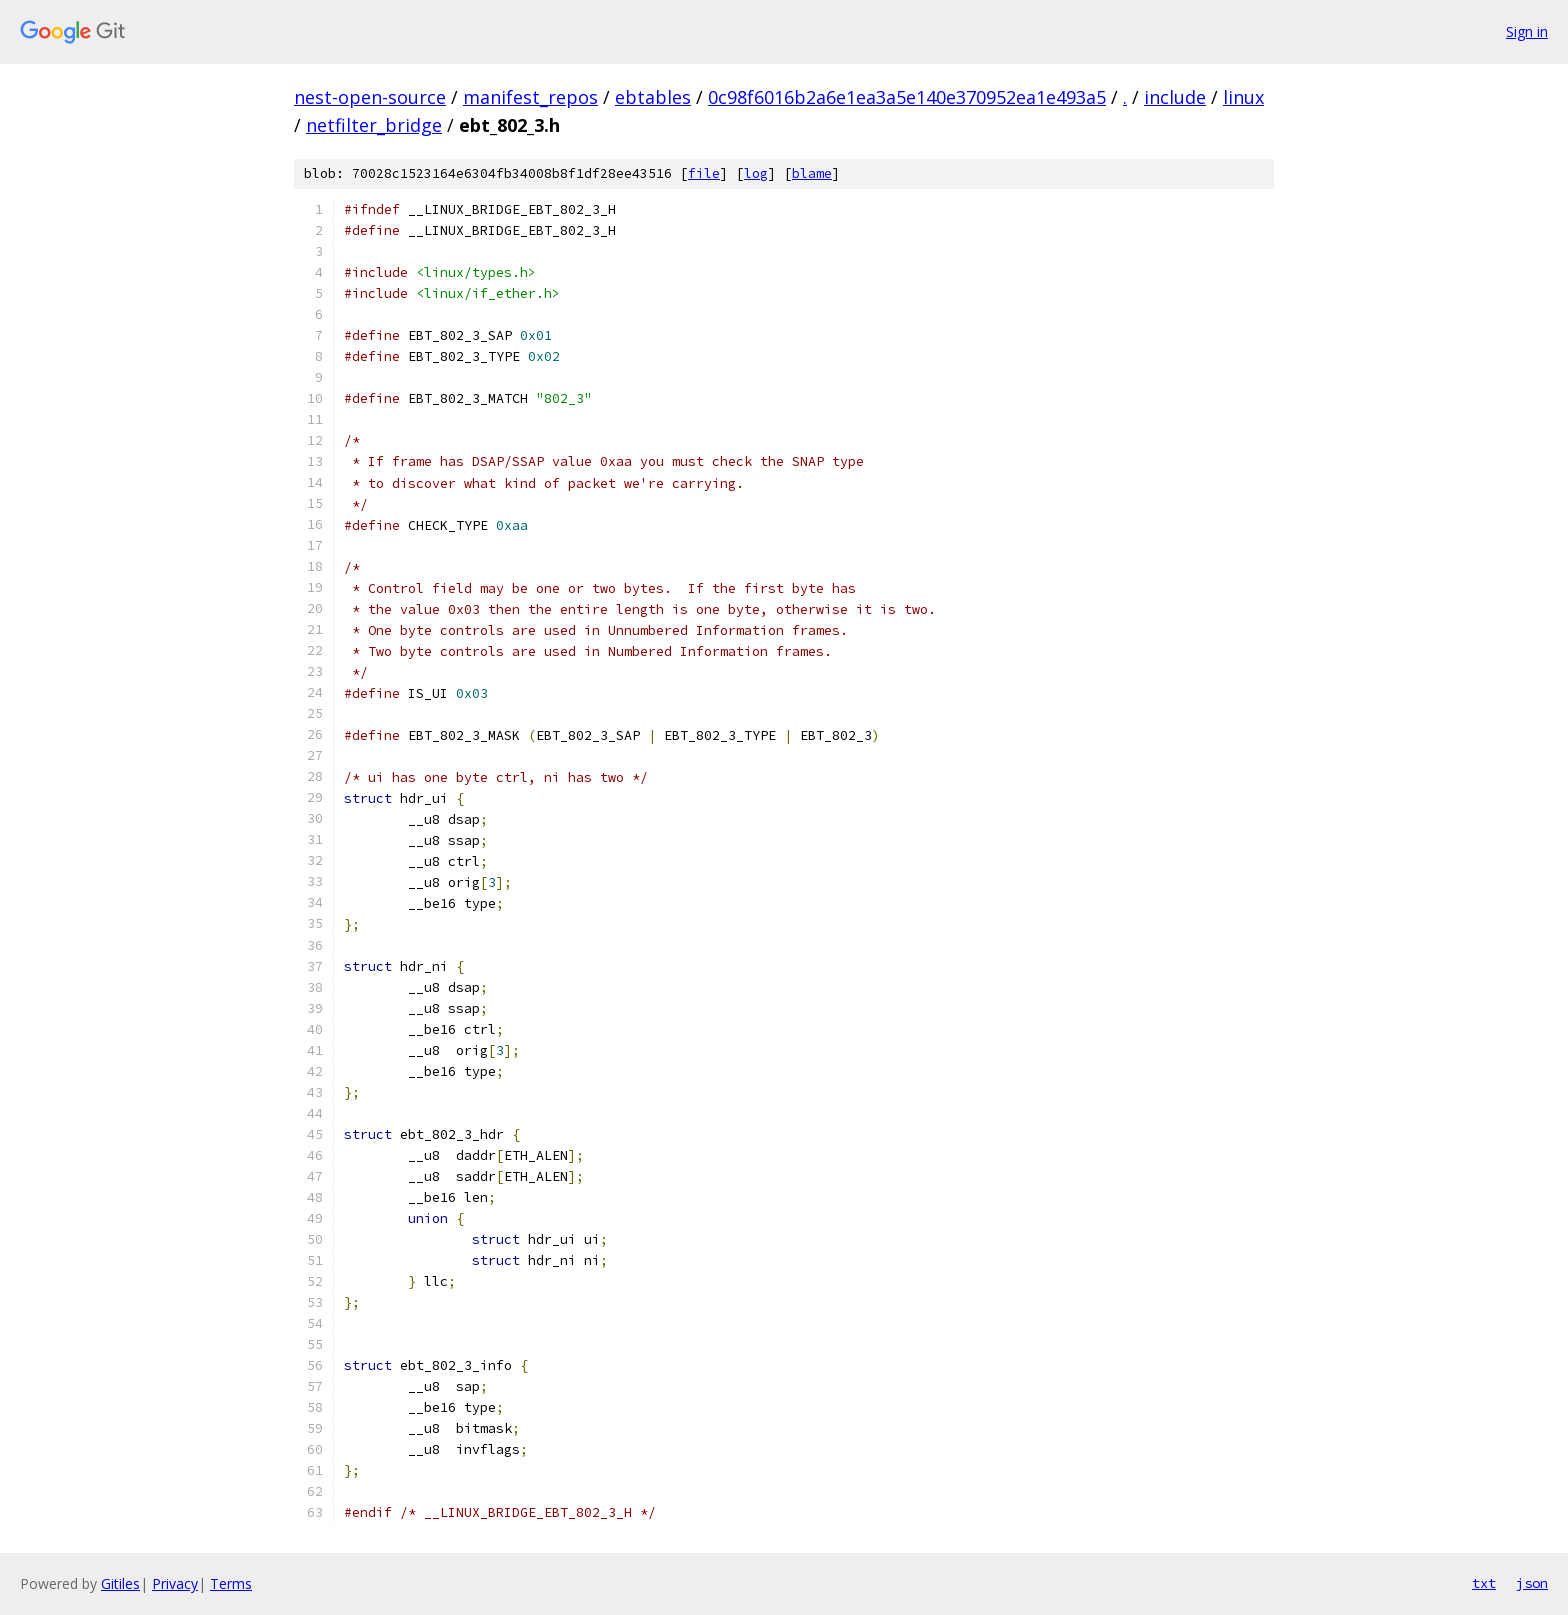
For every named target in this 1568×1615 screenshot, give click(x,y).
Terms (231, 1583)
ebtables (653, 97)
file (704, 173)
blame (812, 173)
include (1175, 97)
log (756, 173)
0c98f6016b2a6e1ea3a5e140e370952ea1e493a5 (907, 97)
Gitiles (120, 1583)
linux (1243, 97)
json (1532, 1583)
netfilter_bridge (374, 125)
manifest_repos (530, 97)
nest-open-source (370, 97)
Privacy (175, 1583)
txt (1484, 1583)
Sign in (1527, 31)
